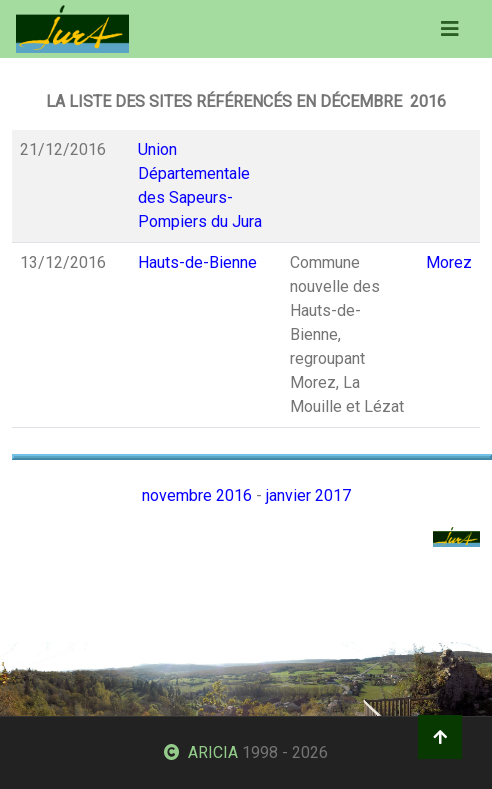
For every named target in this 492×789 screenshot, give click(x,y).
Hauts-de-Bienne (197, 262)
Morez (449, 262)
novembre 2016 (197, 495)
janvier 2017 (308, 495)
